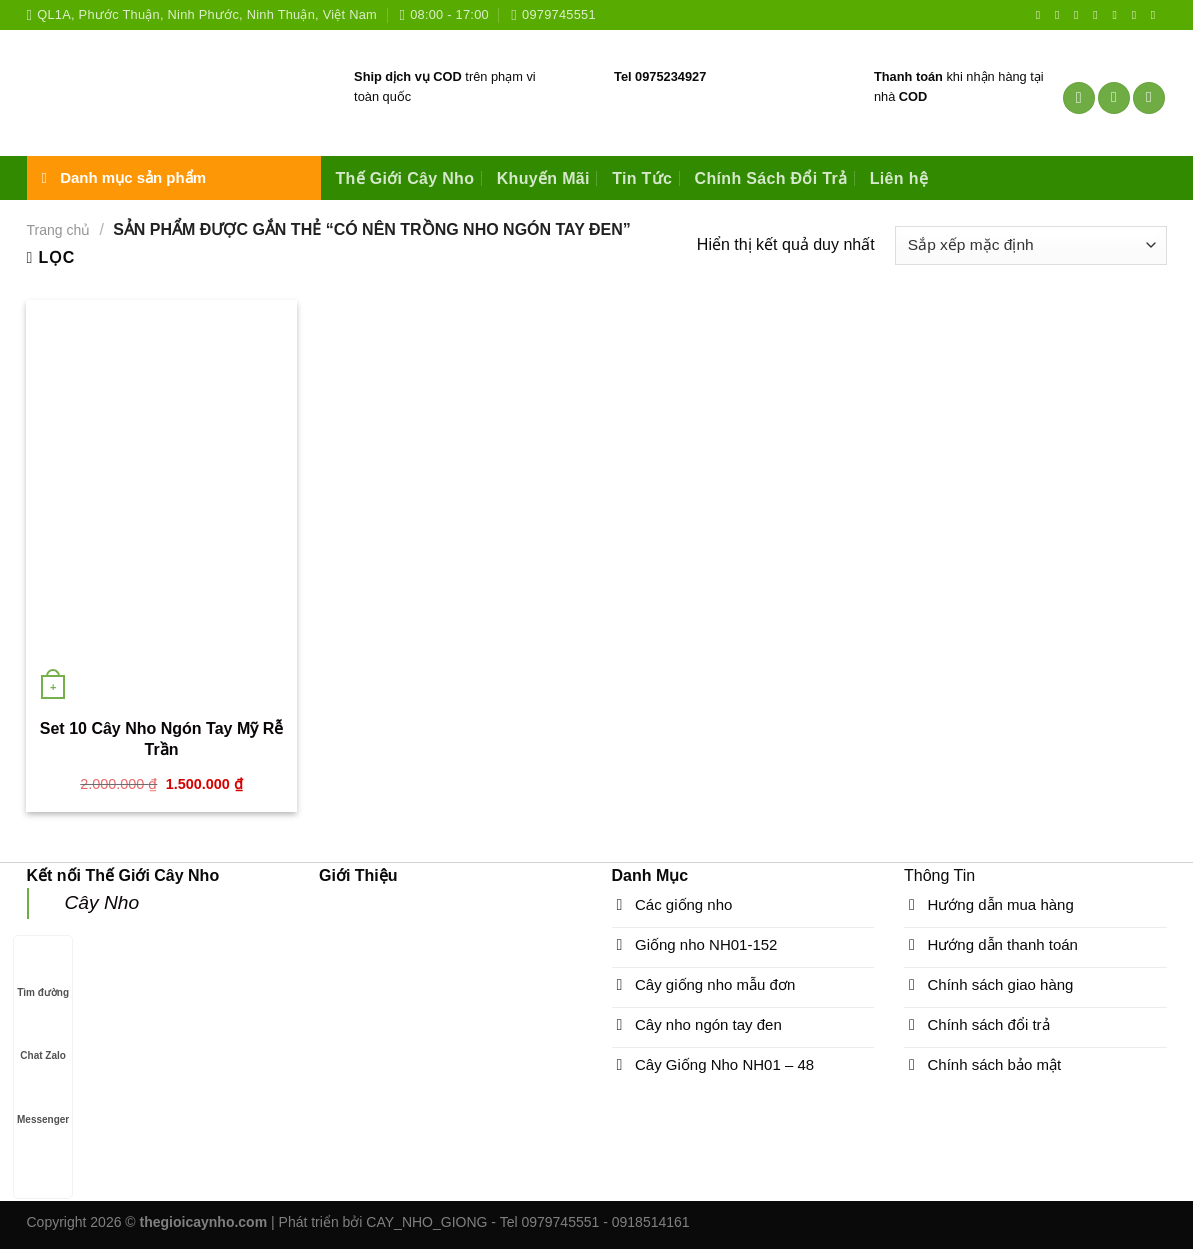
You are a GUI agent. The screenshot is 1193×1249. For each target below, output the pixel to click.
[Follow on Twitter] (1080, 15)
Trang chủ (59, 230)
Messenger (43, 1100)
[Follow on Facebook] (1042, 15)
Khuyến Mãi (543, 179)
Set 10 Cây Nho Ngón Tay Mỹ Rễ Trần (161, 739)
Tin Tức (642, 179)
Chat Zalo (43, 1036)
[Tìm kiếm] (1079, 98)
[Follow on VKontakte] (1157, 15)
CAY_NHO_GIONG (426, 1222)
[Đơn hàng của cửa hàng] (1030, 245)
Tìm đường (43, 973)
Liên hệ (899, 179)
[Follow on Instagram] (1061, 15)
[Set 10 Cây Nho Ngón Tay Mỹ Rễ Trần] (161, 503)
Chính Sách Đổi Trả (771, 179)
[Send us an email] (1099, 15)
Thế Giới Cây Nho (405, 179)
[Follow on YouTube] (1138, 15)
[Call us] (1118, 15)
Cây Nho (102, 902)
